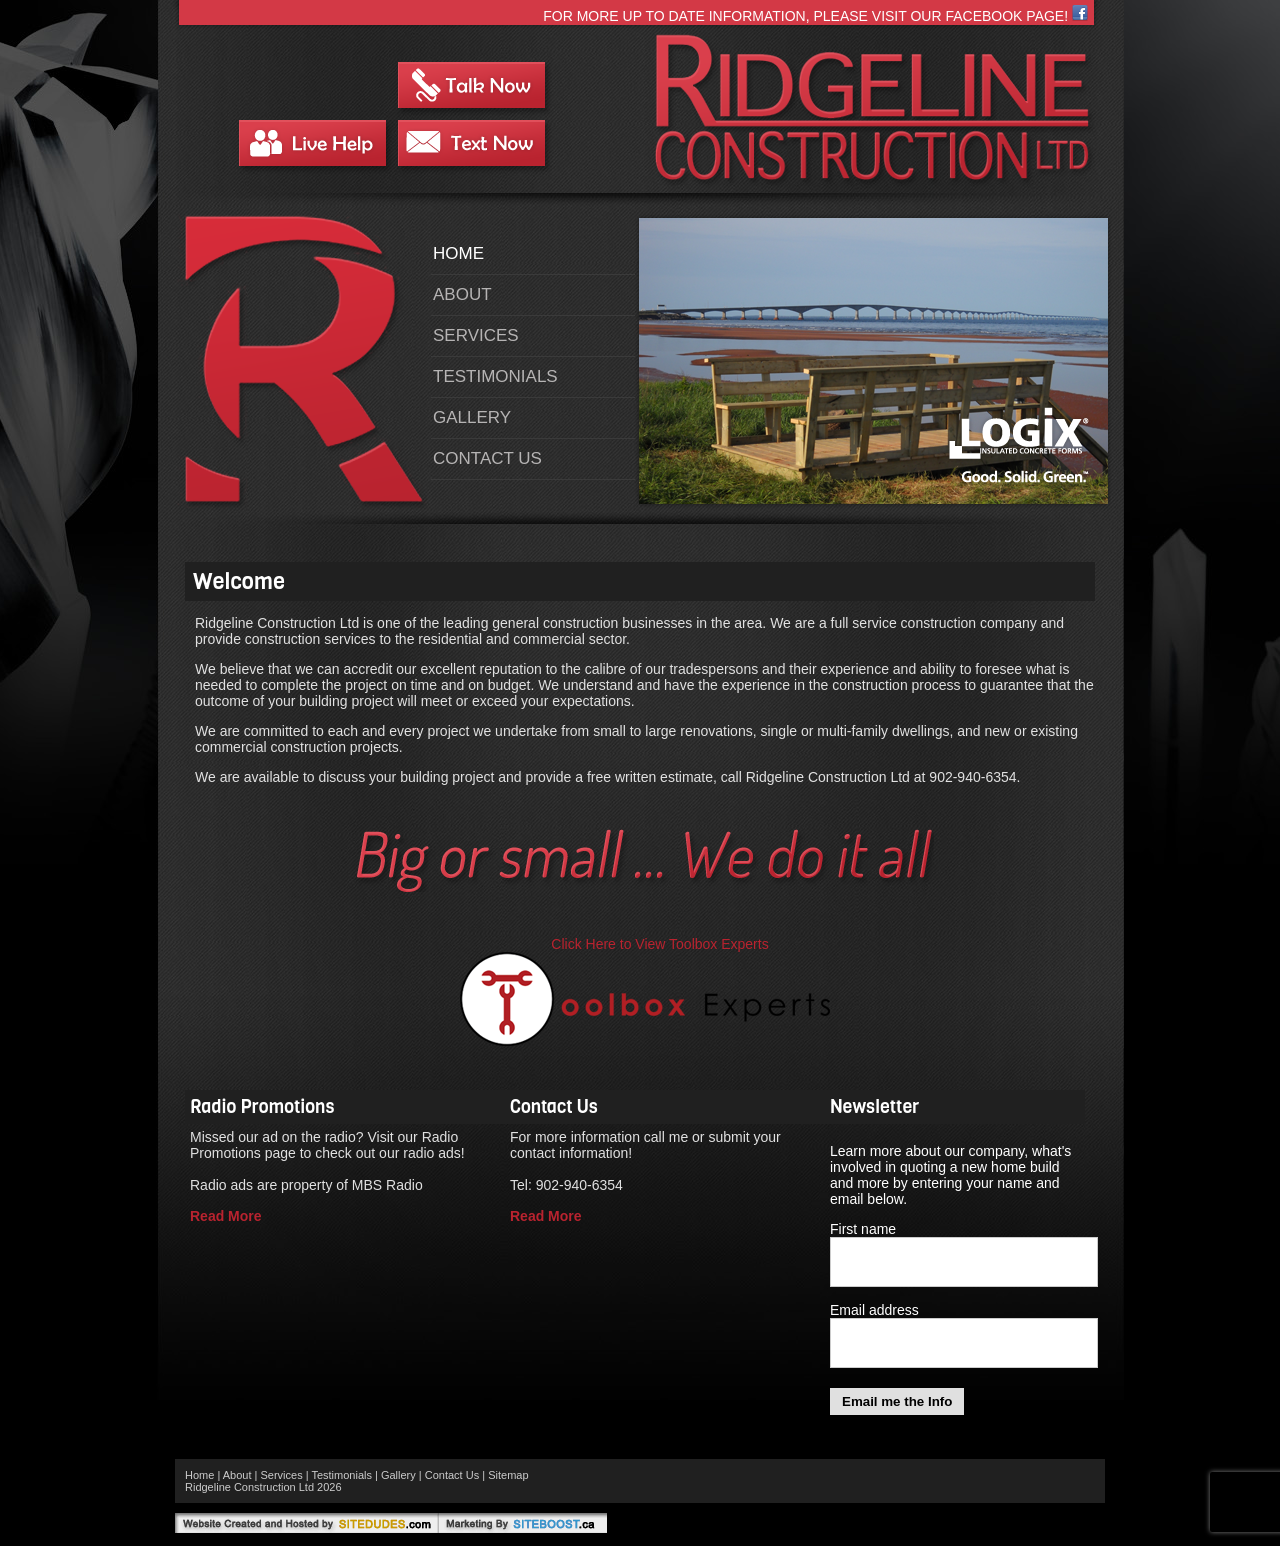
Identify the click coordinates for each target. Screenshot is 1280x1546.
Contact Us (487, 458)
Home (458, 253)
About (462, 294)
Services (476, 335)
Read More (226, 1216)
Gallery (472, 417)
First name (863, 1229)
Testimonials (495, 376)
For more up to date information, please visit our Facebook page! (815, 16)
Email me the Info (897, 1401)
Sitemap (508, 1475)
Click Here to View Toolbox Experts (659, 944)
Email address (874, 1310)
